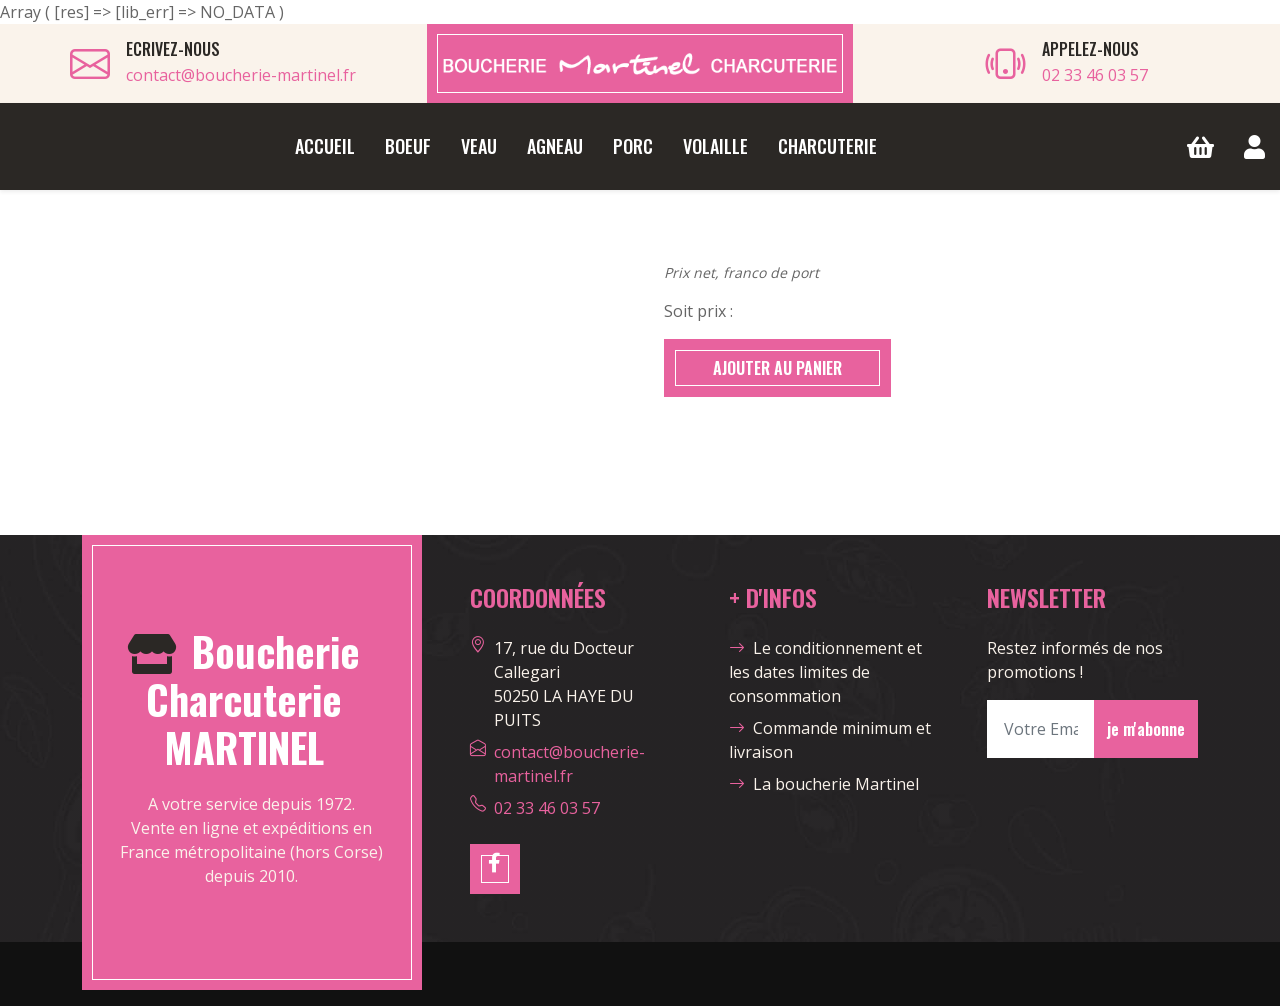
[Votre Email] (1041, 729)
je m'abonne (1146, 729)
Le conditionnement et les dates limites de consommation (825, 672)
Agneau (555, 146)
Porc (633, 146)
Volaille (715, 146)
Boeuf (408, 146)
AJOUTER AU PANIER (777, 368)
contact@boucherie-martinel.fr (241, 75)
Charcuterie (827, 146)
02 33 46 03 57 (1095, 75)
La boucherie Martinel (824, 784)
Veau (479, 146)
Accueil (325, 146)
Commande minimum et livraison (830, 740)
